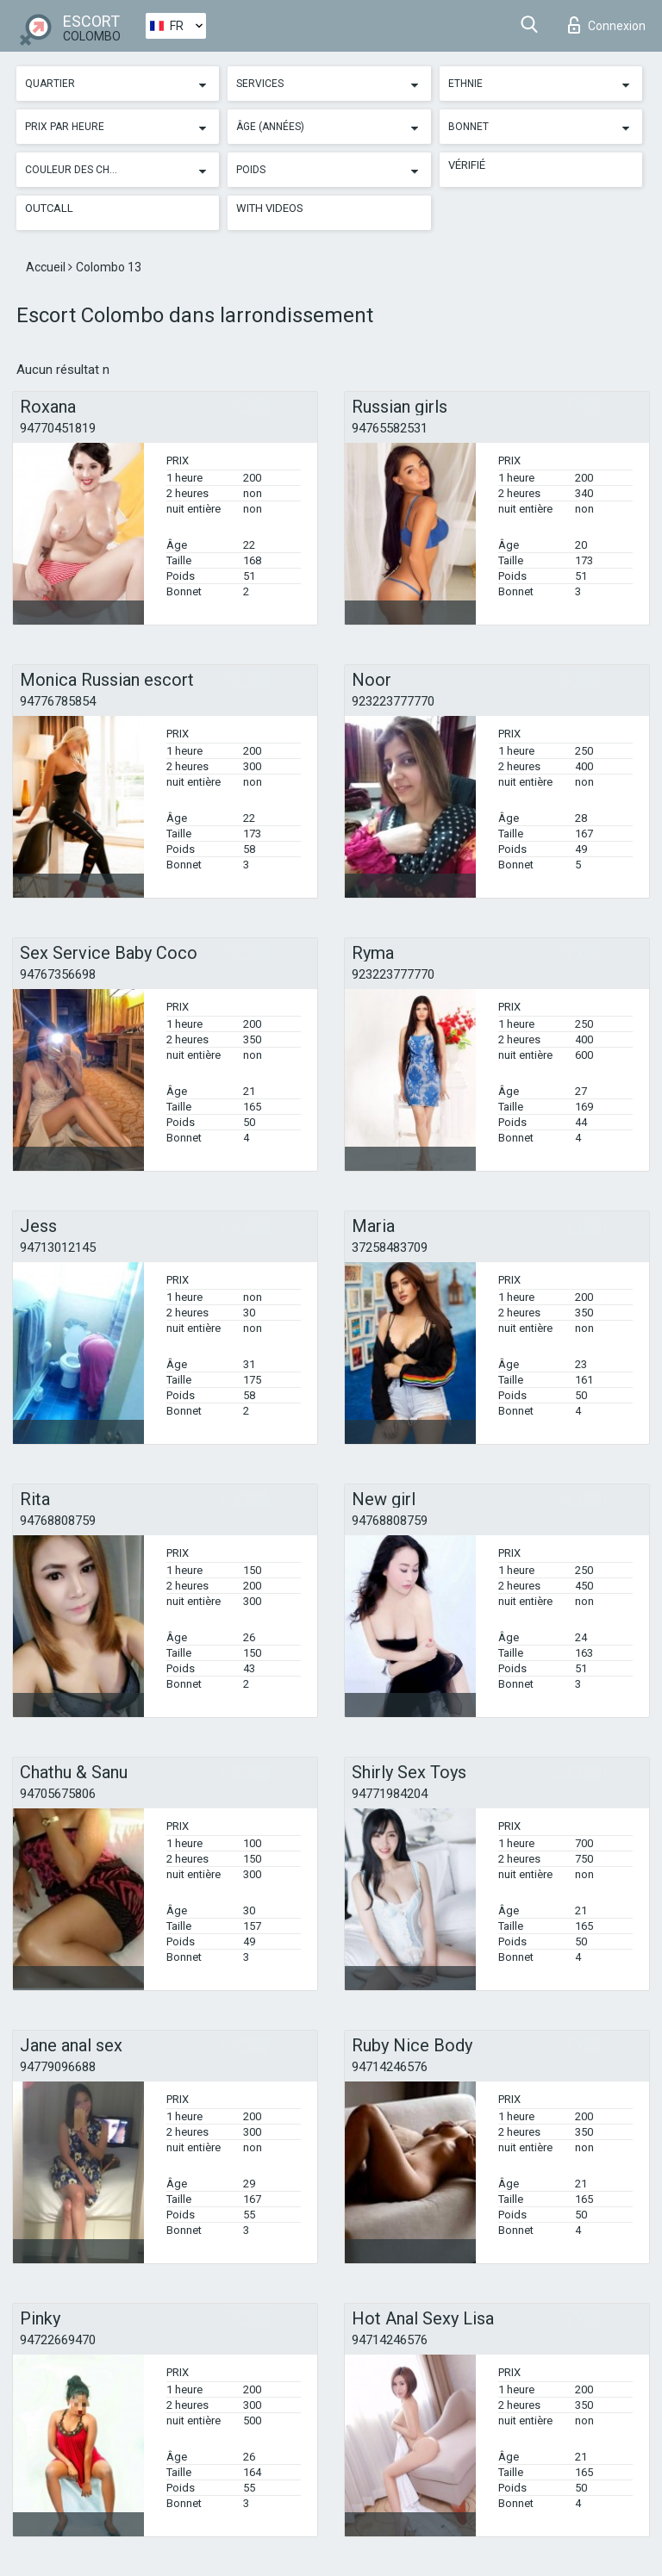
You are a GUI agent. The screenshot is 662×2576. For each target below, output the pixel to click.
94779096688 (58, 2067)
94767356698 (58, 974)
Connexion (607, 25)
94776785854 (58, 701)
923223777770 (393, 701)
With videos (269, 208)
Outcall (49, 208)
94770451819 (58, 428)
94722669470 (58, 2340)
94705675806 (58, 1793)
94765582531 (390, 428)
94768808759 (58, 1520)
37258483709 (390, 1247)
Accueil (47, 267)
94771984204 (390, 1793)
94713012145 (58, 1247)
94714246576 (390, 2067)
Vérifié (466, 165)
